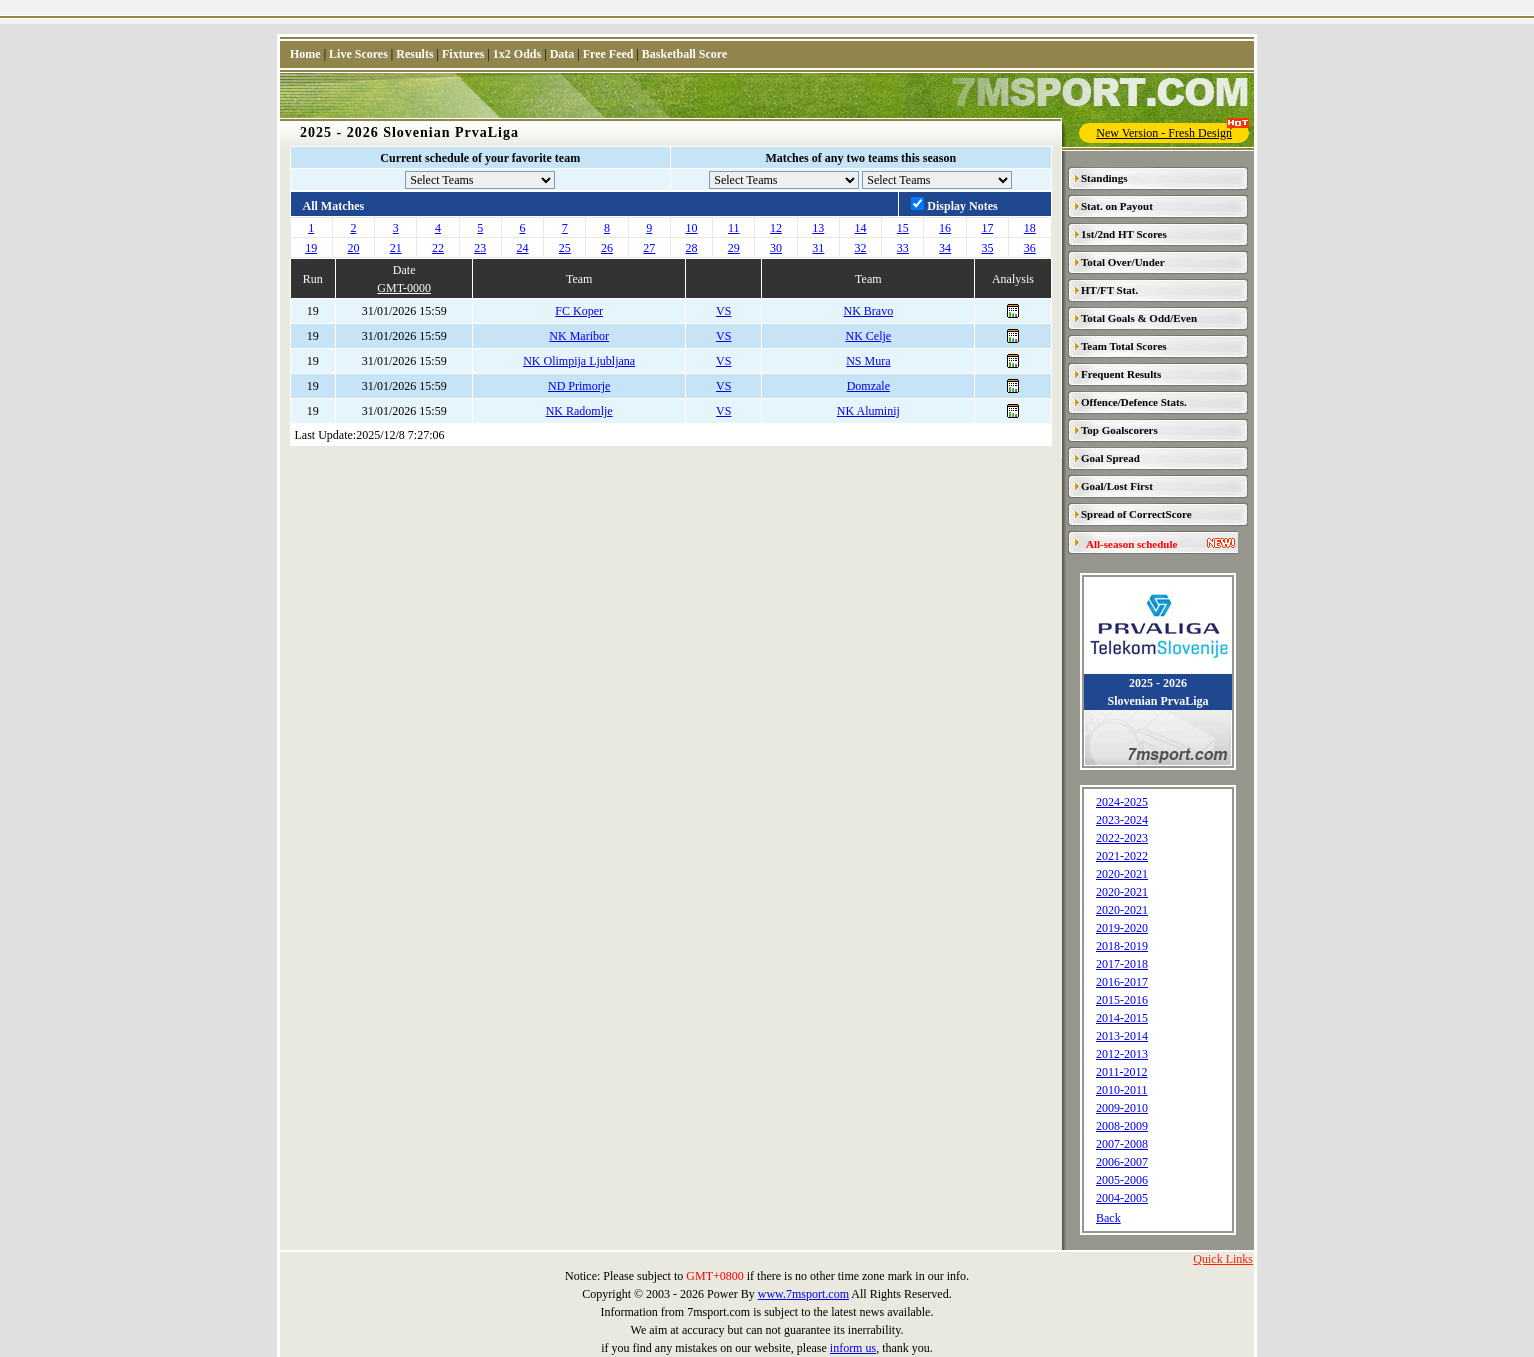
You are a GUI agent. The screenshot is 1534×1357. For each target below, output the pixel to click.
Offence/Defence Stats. (1134, 402)
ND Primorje (579, 386)
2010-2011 (1122, 1090)
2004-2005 (1122, 1198)
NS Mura (868, 361)
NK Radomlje (579, 411)
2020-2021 (1122, 874)
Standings (1104, 178)
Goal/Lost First (1117, 486)
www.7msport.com (803, 1294)
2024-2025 (1122, 802)
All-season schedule (1131, 544)
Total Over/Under (1123, 262)
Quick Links (1223, 1259)
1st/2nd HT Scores (1124, 234)
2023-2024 (1122, 820)
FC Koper (579, 311)
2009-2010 (1122, 1108)
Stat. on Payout (1117, 206)
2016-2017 (1122, 982)
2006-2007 (1122, 1162)
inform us (853, 1348)
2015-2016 (1122, 1000)
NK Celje (869, 336)
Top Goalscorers (1119, 430)
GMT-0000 (404, 288)
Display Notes (962, 206)
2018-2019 (1122, 946)
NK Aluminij (868, 411)
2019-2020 (1122, 928)
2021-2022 (1122, 856)
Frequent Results (1121, 374)
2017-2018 (1122, 964)
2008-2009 (1122, 1126)
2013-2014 (1122, 1036)
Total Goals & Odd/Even (1139, 318)
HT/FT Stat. (1109, 290)
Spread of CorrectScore (1136, 514)
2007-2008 (1122, 1144)
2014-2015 (1122, 1018)
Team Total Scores (1124, 346)
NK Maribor (579, 336)
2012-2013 (1122, 1054)
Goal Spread (1110, 458)
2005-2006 (1122, 1180)
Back (1108, 1218)
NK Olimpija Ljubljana (579, 361)
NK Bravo (869, 311)
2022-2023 (1122, 838)
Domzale (868, 386)
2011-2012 (1122, 1072)
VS (723, 311)
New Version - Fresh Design (1172, 131)
